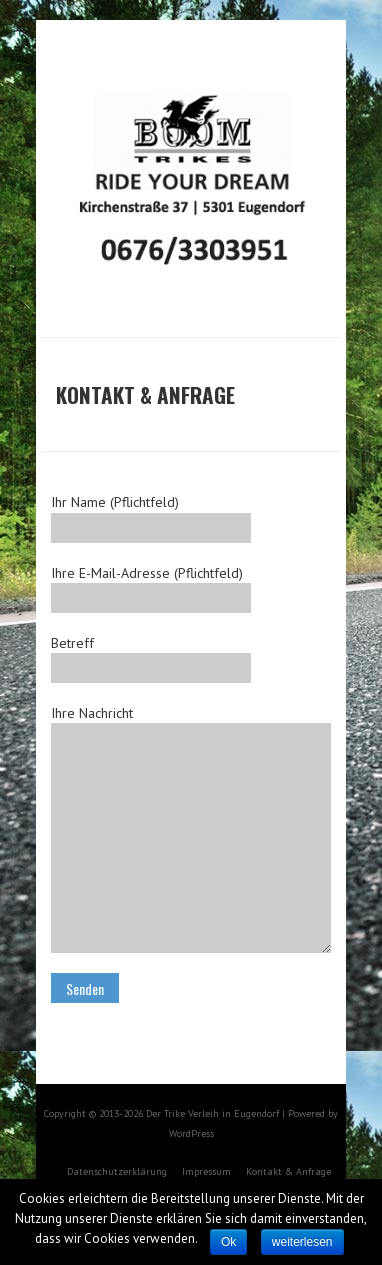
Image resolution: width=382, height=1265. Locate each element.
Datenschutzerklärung (117, 1171)
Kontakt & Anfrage (288, 1171)
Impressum (206, 1171)
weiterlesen (302, 1242)
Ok (228, 1242)
